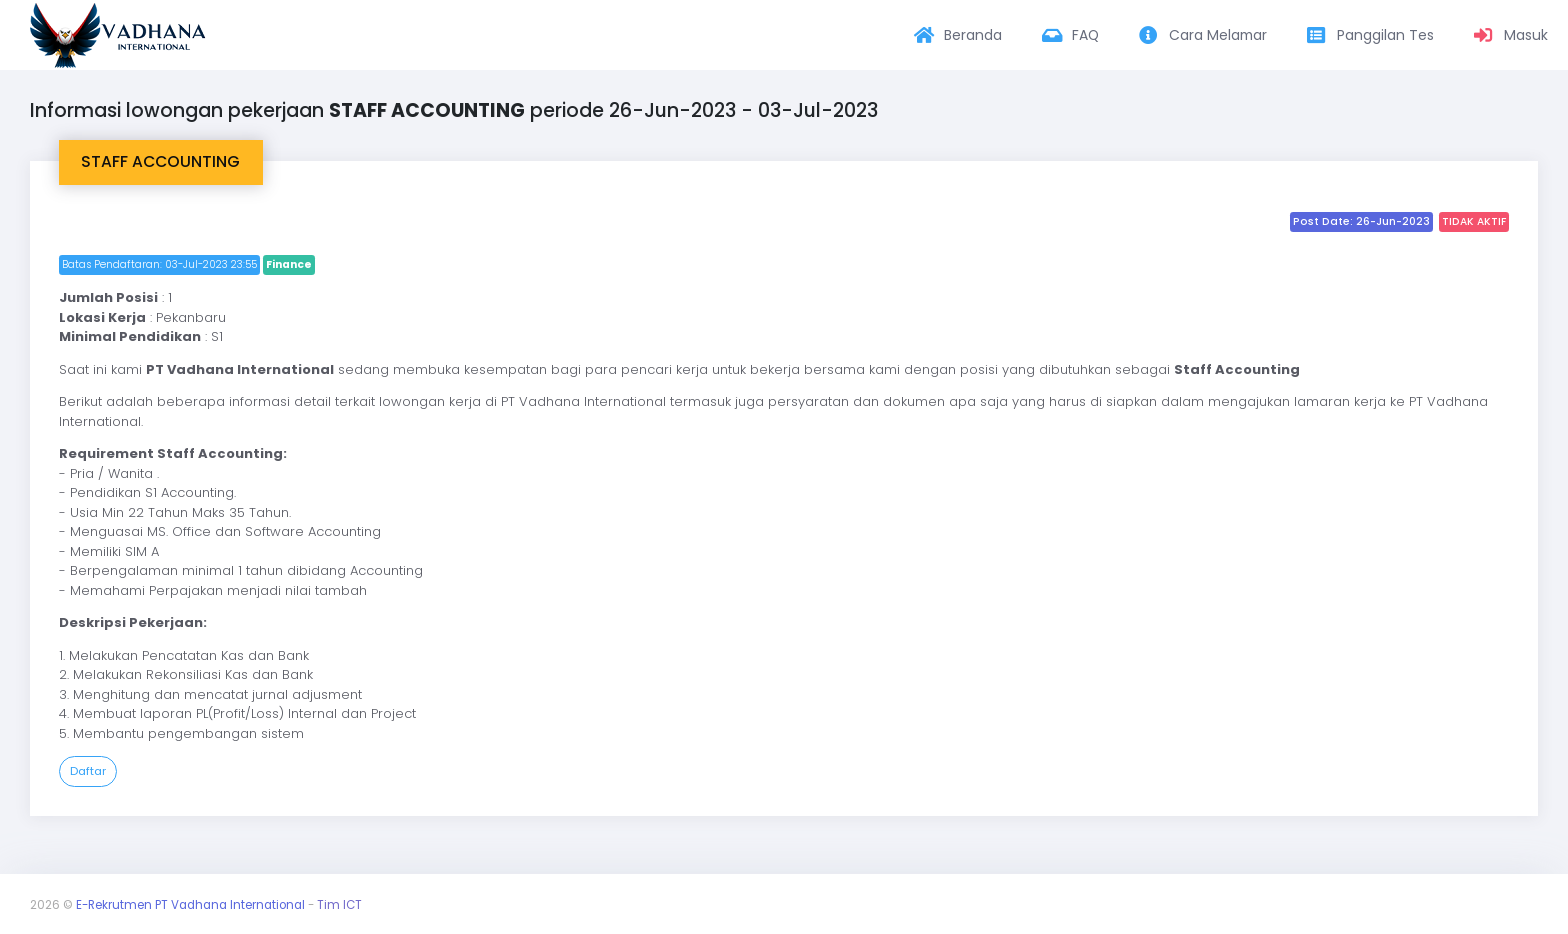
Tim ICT (339, 905)
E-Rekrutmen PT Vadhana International (190, 905)
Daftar (88, 771)
